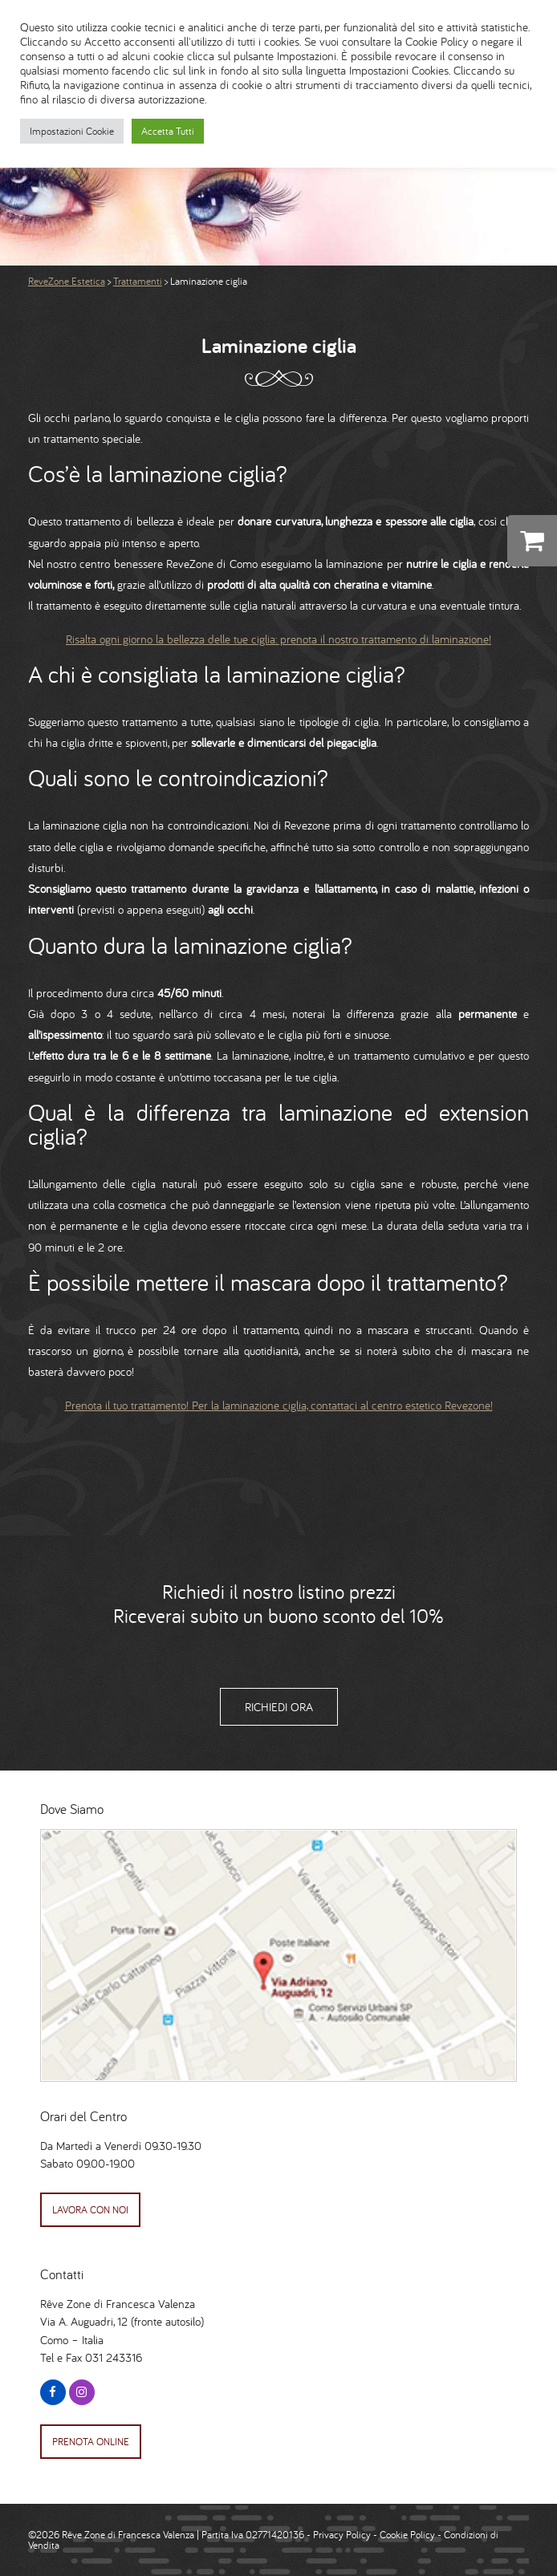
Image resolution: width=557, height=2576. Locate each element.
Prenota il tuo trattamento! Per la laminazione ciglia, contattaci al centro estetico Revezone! (279, 1405)
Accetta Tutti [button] (167, 131)
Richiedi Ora (279, 1706)
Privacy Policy (342, 2535)
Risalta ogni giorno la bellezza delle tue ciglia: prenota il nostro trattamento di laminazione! (278, 639)
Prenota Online (90, 2441)
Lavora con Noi (90, 2210)
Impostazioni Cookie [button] (72, 131)
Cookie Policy (407, 2535)
